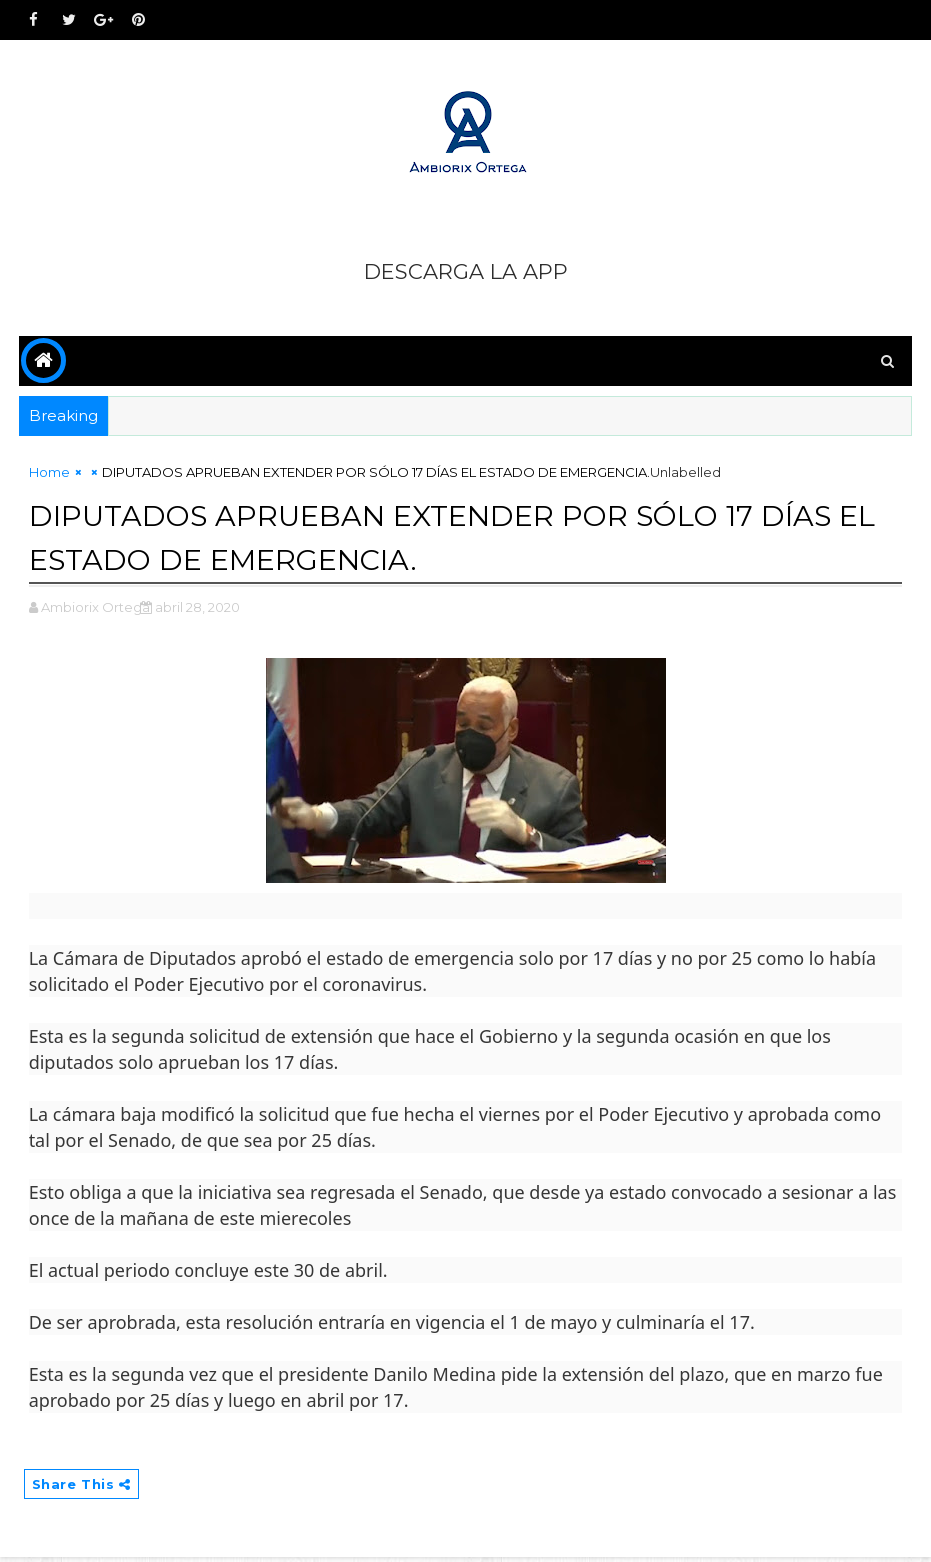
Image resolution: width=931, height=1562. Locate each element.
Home (49, 476)
